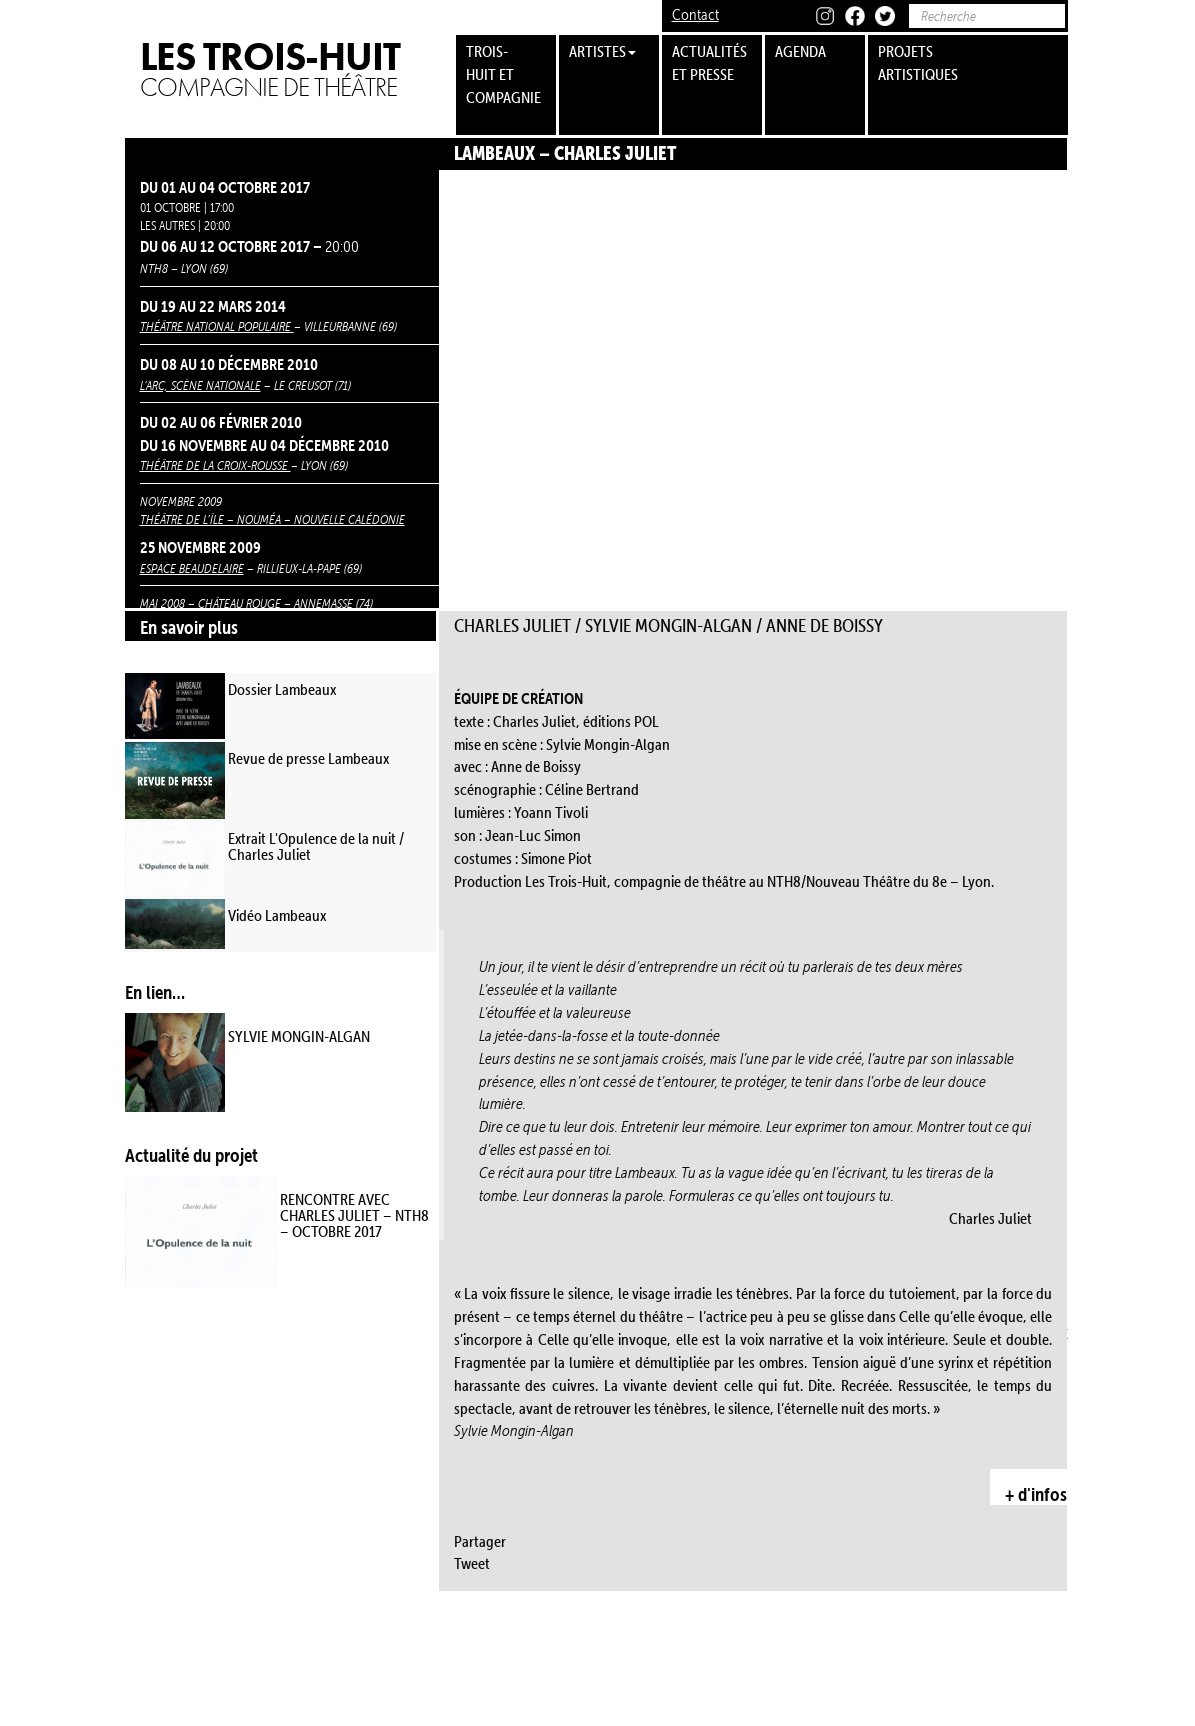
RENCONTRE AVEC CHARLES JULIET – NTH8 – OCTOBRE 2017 (354, 1215)
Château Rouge (239, 603)
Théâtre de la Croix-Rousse (215, 465)
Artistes (602, 51)
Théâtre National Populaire (217, 326)
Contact (695, 14)
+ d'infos (1036, 1494)
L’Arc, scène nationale (200, 385)
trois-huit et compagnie (503, 74)
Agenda (800, 51)
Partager (480, 1541)
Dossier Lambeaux (282, 689)
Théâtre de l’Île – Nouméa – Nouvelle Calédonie (272, 519)
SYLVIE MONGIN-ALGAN (299, 1036)
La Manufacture (183, 1640)
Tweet (472, 1563)
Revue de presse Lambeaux (308, 758)
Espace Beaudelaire (192, 568)
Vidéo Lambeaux (277, 915)
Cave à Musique (277, 1591)
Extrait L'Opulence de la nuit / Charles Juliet (316, 846)
